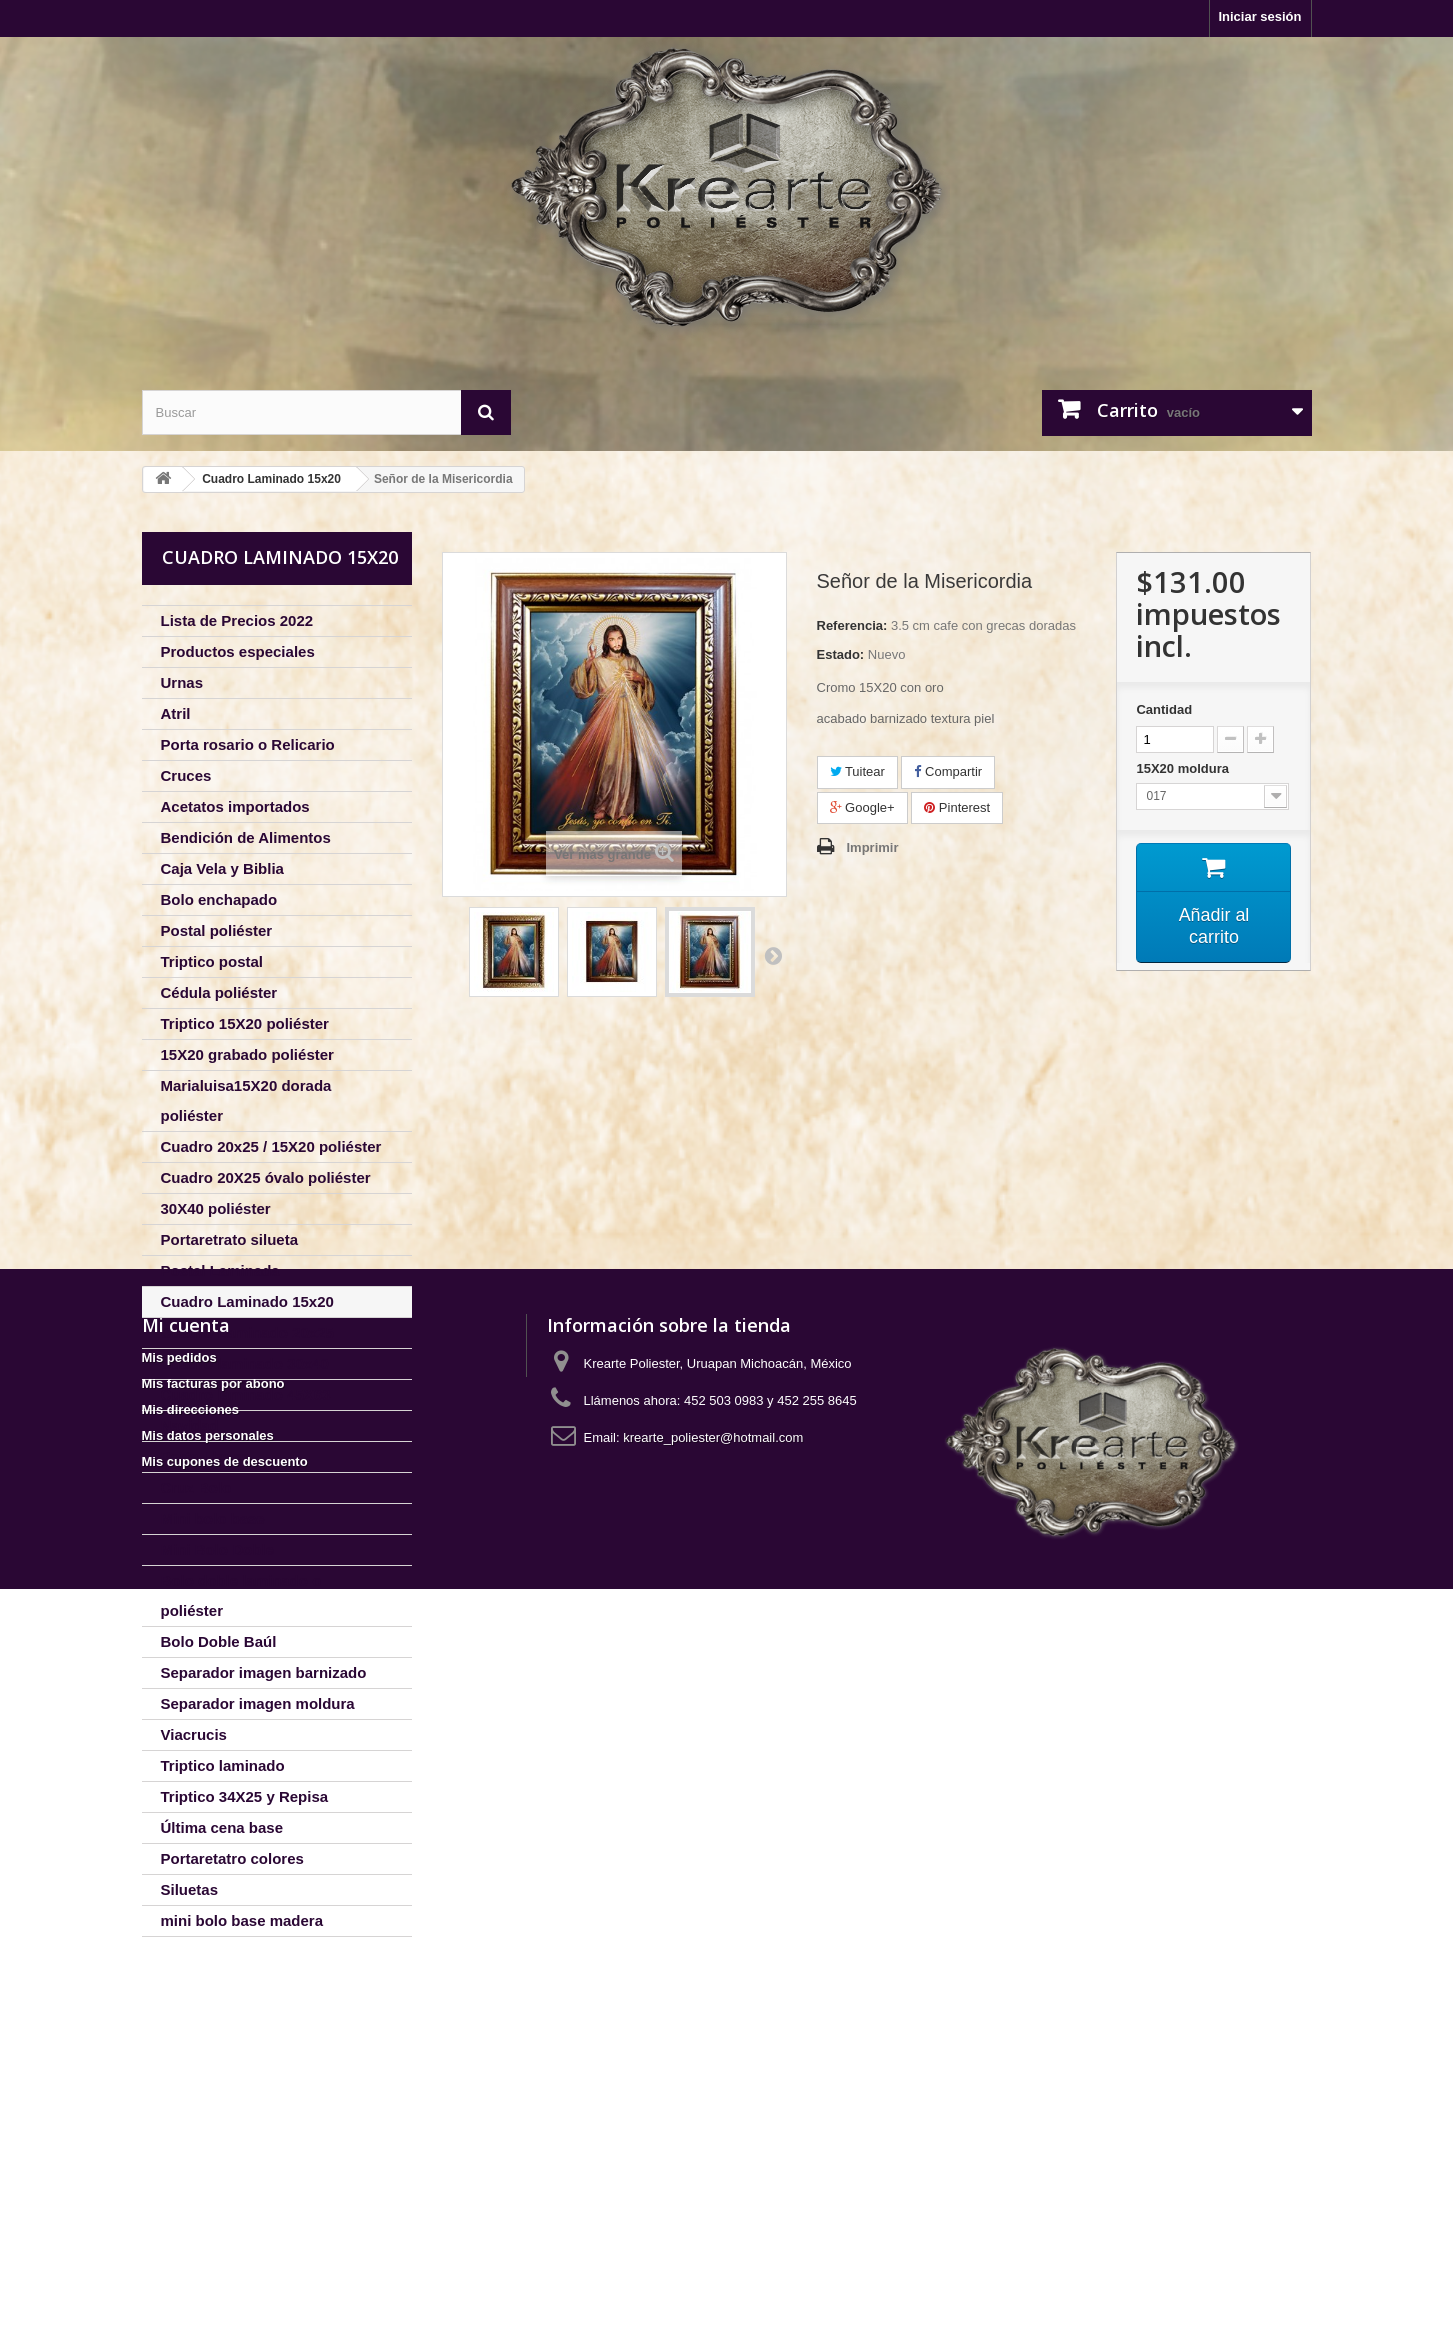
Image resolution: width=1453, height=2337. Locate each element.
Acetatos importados (235, 806)
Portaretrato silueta (230, 1239)
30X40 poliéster (216, 1208)
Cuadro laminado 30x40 (245, 1363)
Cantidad (1164, 709)
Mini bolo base (213, 1518)
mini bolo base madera (242, 1920)
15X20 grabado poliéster (247, 1054)
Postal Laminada (220, 1270)
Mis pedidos (179, 2105)
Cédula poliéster (219, 992)
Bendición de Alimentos (246, 837)
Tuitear (857, 771)
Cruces (186, 775)
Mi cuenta (186, 2073)
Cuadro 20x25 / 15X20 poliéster (271, 1146)
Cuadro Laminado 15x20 (247, 1301)
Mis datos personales (208, 2183)
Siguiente (773, 955)
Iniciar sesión (1259, 16)
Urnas (182, 682)
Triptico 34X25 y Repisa (245, 1796)
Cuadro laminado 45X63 (246, 1394)
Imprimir (873, 847)
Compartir (948, 771)
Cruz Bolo (196, 1487)
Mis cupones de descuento (225, 2209)
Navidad (190, 1425)
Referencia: (852, 625)
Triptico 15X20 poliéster (245, 1023)
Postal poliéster (217, 930)
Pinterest (957, 807)
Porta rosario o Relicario (248, 744)
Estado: (841, 654)
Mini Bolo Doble (217, 1549)
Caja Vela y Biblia (222, 868)
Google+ (862, 807)
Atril (176, 713)
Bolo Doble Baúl (219, 1641)
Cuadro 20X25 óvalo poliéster (266, 1177)
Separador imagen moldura (258, 1703)
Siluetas (190, 1889)
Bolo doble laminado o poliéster (241, 1595)
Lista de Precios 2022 (237, 620)
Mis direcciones (191, 2157)
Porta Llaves (205, 1456)
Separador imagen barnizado (264, 1672)
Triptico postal (212, 961)
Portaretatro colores (232, 1858)
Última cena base (222, 1827)
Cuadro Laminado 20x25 (247, 1332)
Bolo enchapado (219, 899)
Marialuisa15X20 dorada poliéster (246, 1100)
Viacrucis (194, 1734)
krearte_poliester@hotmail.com (713, 2185)
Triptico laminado (223, 1765)
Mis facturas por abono (213, 2131)
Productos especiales (238, 651)
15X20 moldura (1184, 768)
